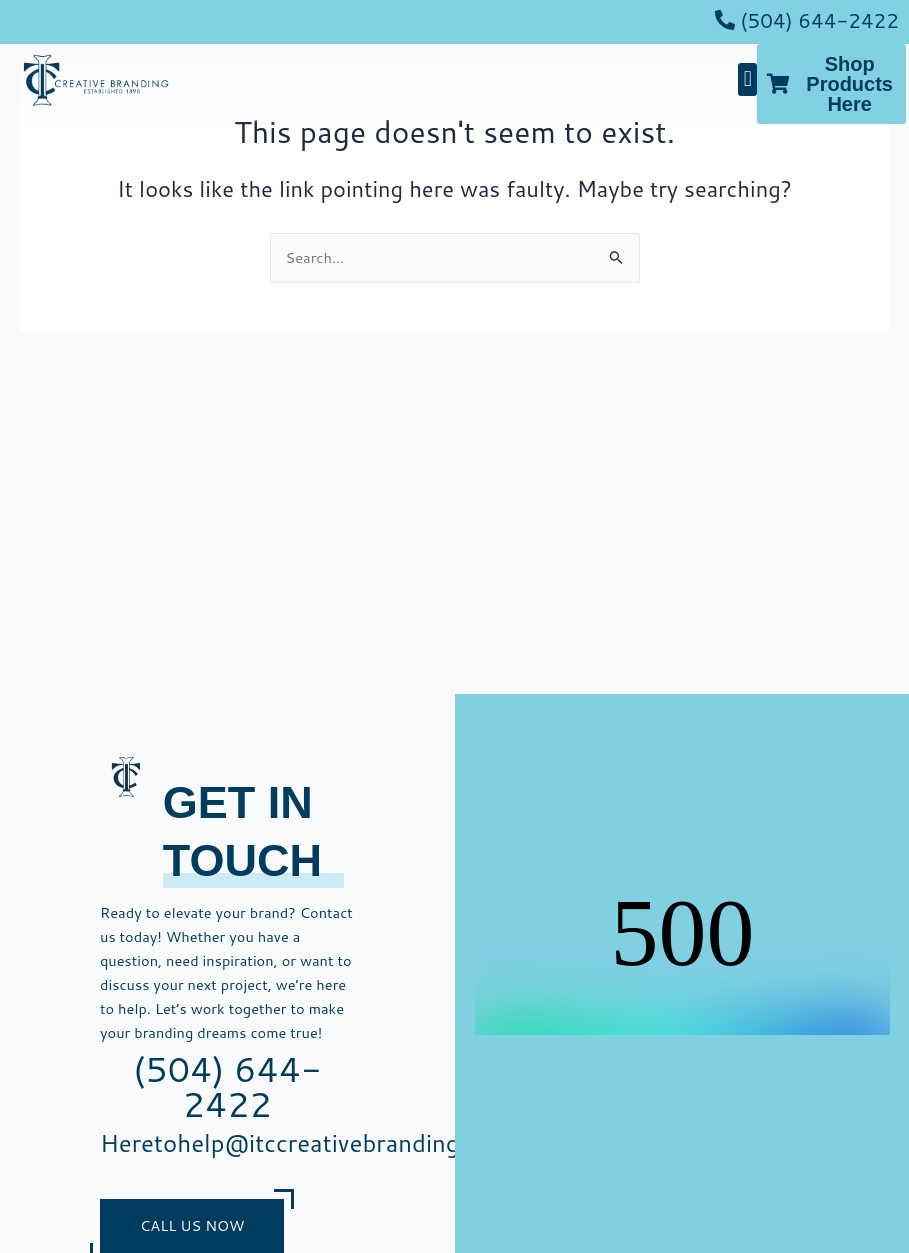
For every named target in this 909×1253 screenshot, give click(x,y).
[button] (747, 79)
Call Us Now (192, 1225)
